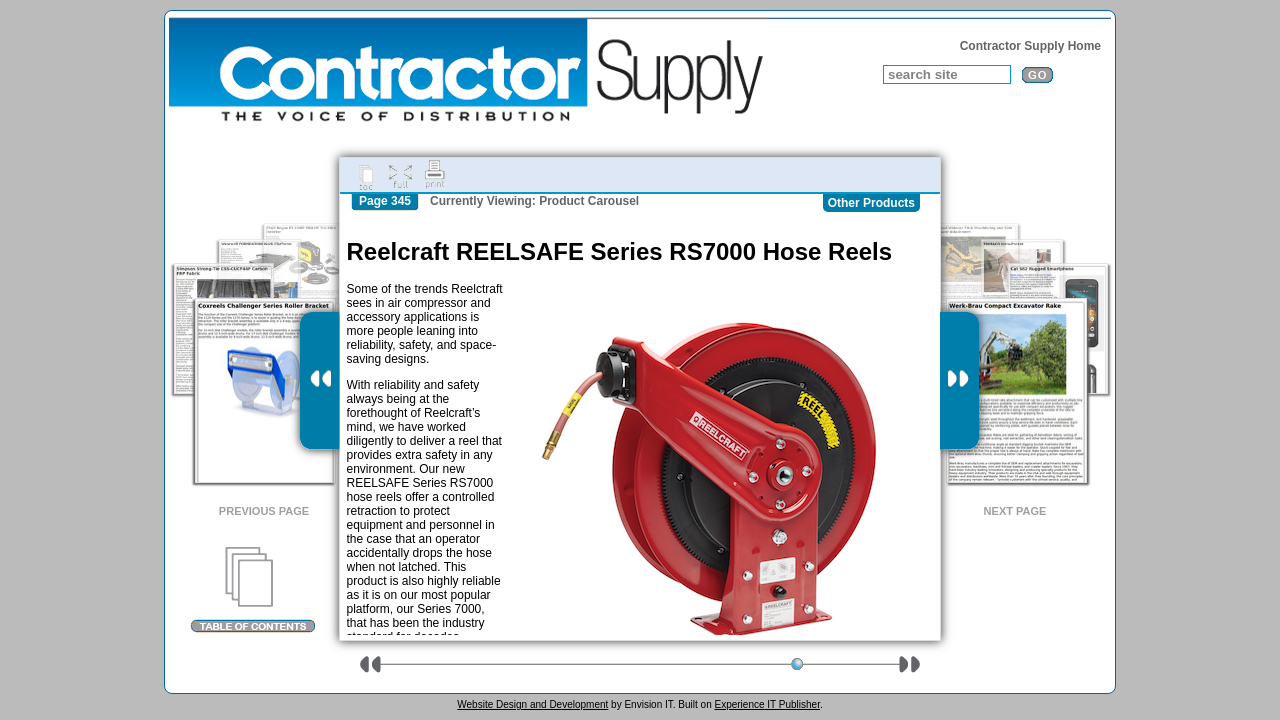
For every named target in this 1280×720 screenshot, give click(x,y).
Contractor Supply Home (1030, 46)
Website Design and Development (532, 704)
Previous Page (264, 511)
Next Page (1015, 511)
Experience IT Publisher (766, 704)
